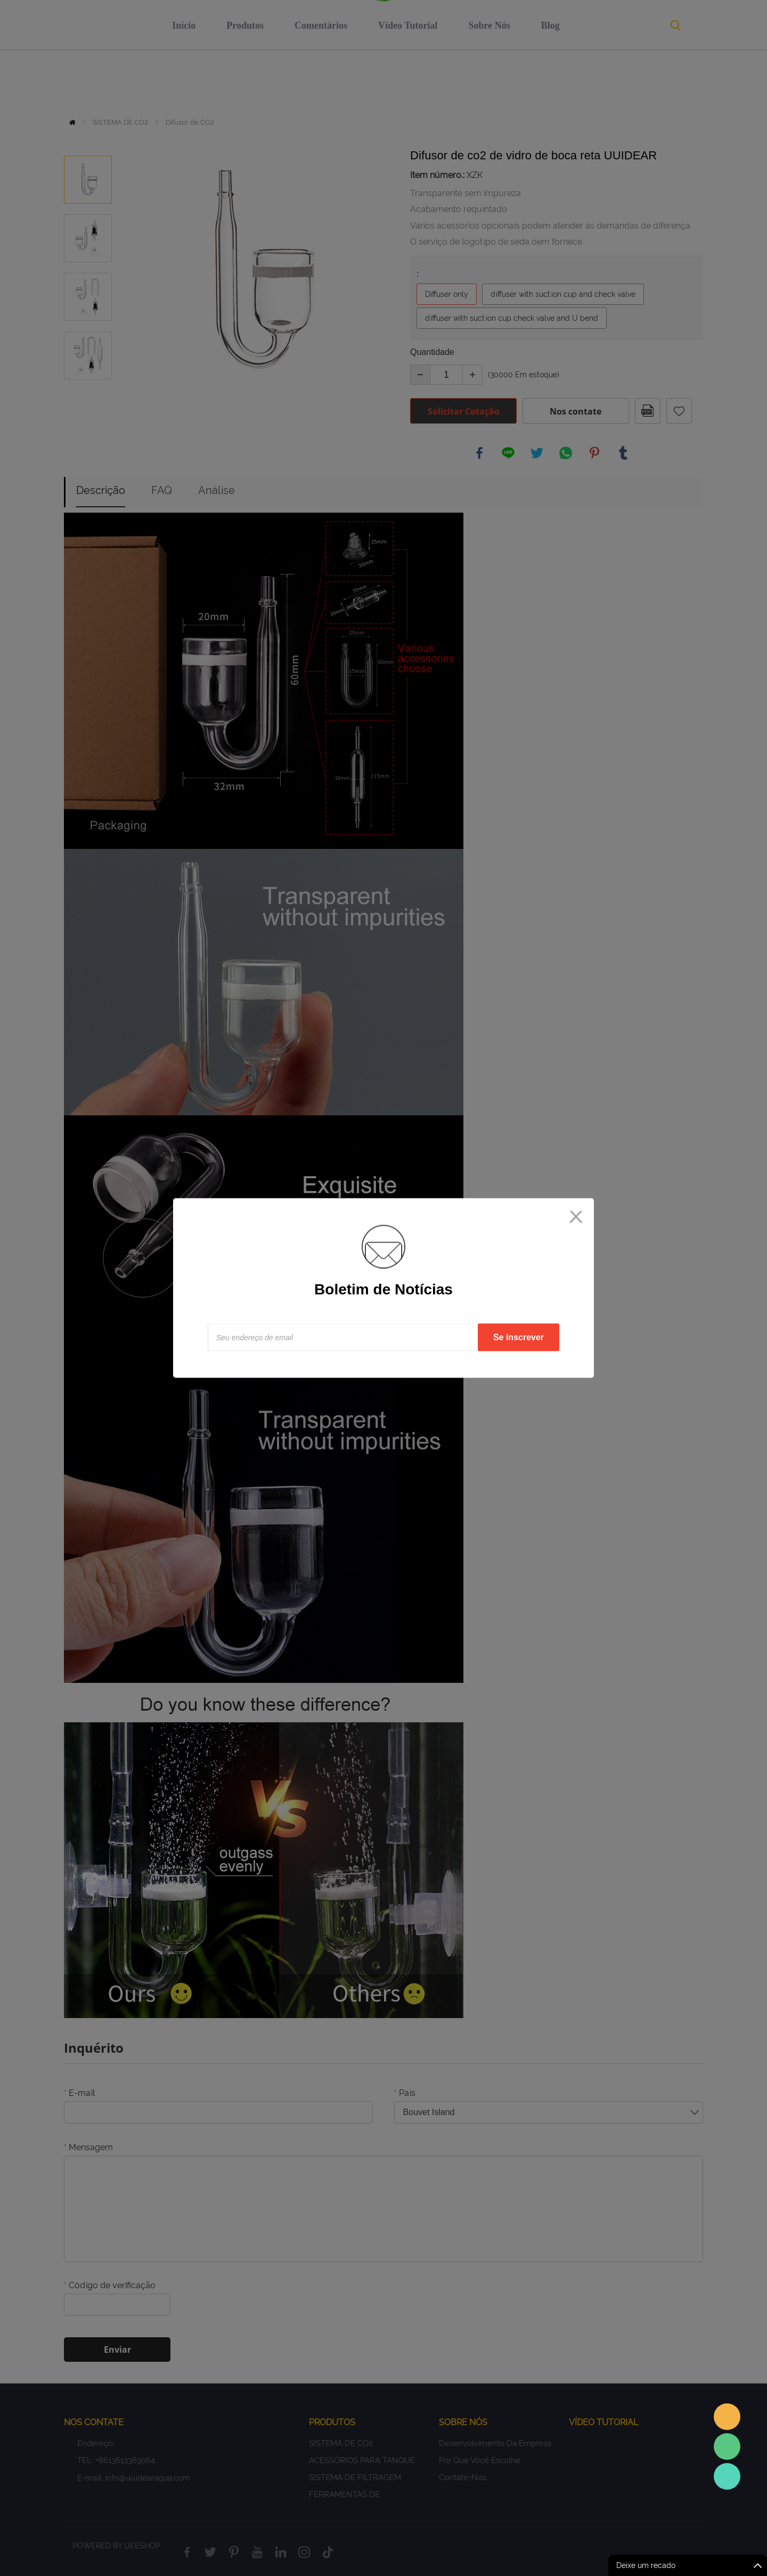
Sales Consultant (727, 2476)
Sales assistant (727, 2416)
